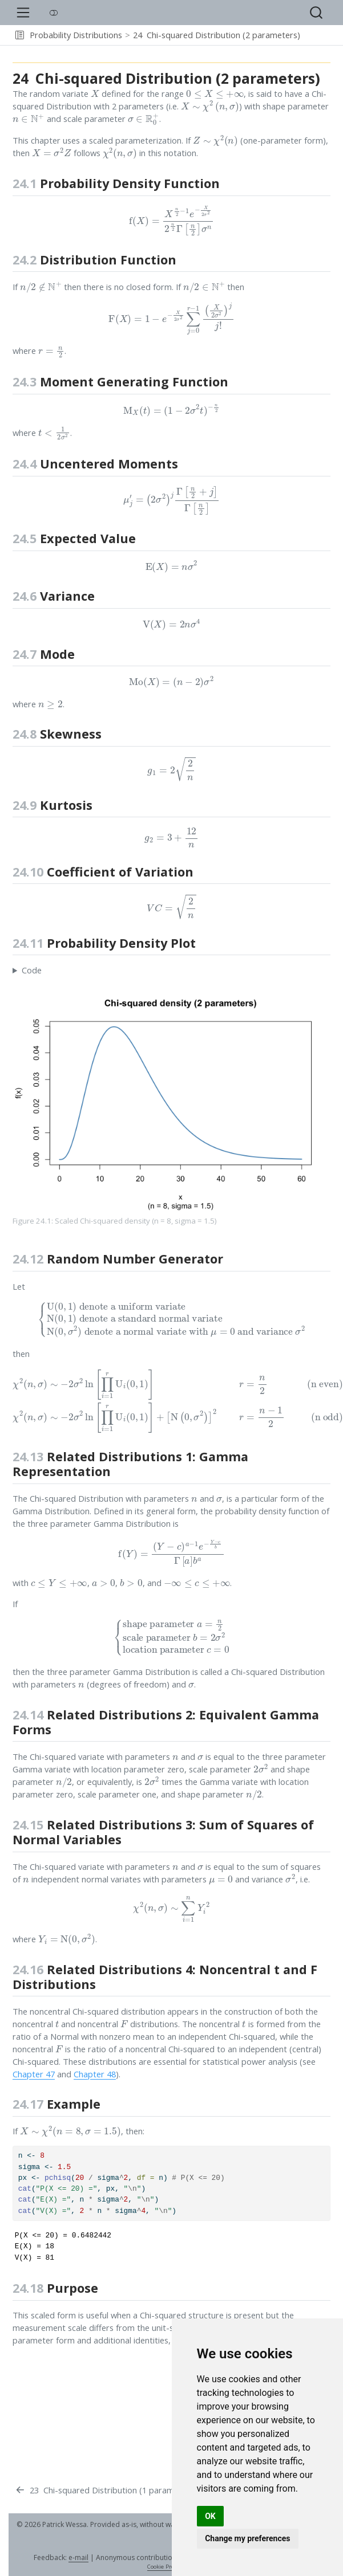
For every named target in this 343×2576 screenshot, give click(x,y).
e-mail (78, 2557)
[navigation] (319, 35)
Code (32, 970)
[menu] (23, 12)
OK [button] (210, 2516)
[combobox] (316, 13)
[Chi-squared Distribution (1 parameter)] (104, 2490)
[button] (20, 35)
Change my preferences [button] (247, 2538)
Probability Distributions (76, 34)
